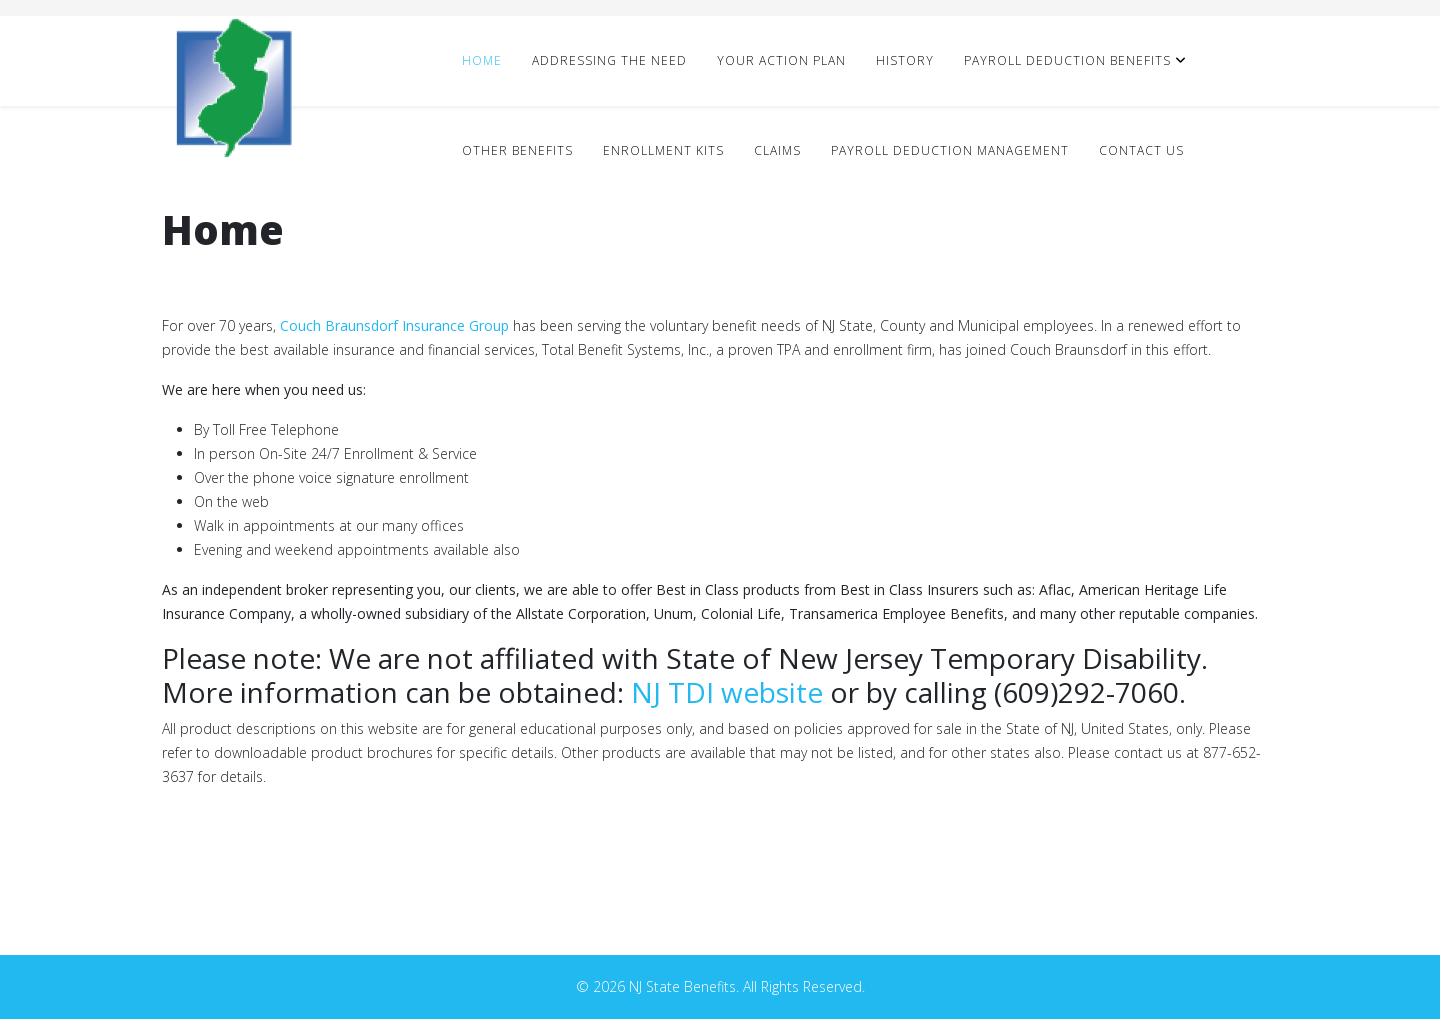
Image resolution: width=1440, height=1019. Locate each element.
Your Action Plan (781, 60)
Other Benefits (517, 150)
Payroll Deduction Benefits (1067, 60)
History (905, 60)
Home (482, 60)
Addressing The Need (609, 60)
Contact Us (1141, 150)
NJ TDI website (727, 692)
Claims (777, 150)
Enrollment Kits (663, 150)
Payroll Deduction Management (950, 150)
